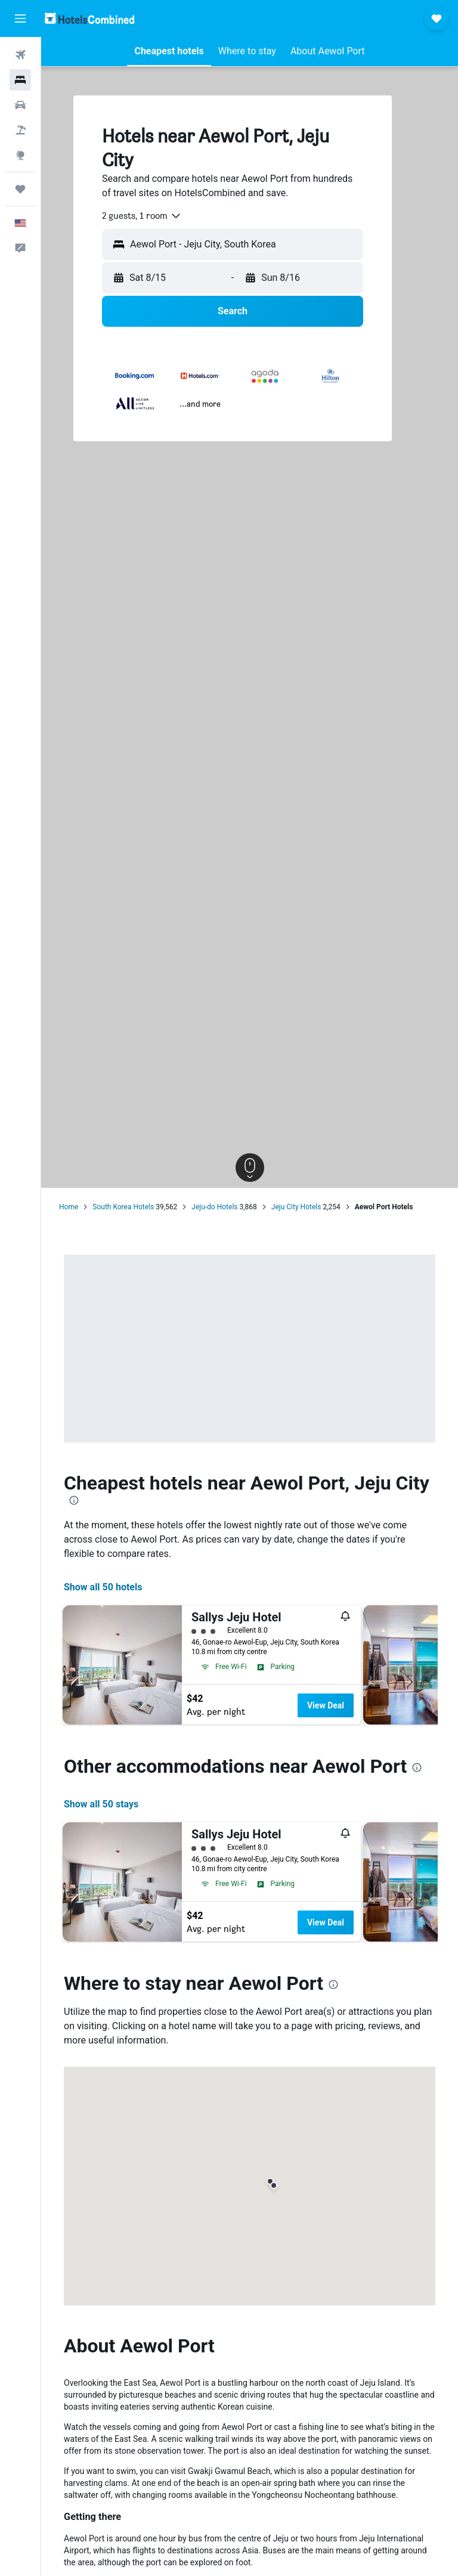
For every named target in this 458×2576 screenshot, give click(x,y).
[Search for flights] (20, 55)
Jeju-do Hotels (214, 1207)
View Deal (325, 1705)
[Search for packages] (20, 130)
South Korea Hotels (123, 1207)
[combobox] (142, 216)
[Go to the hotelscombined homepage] (89, 18)
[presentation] (74, 1500)
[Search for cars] (20, 105)
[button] (20, 18)
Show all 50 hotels (103, 1587)
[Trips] (20, 189)
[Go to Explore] (20, 155)
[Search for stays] (20, 80)
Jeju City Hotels (296, 1207)
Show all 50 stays (101, 1804)
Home (68, 1207)
